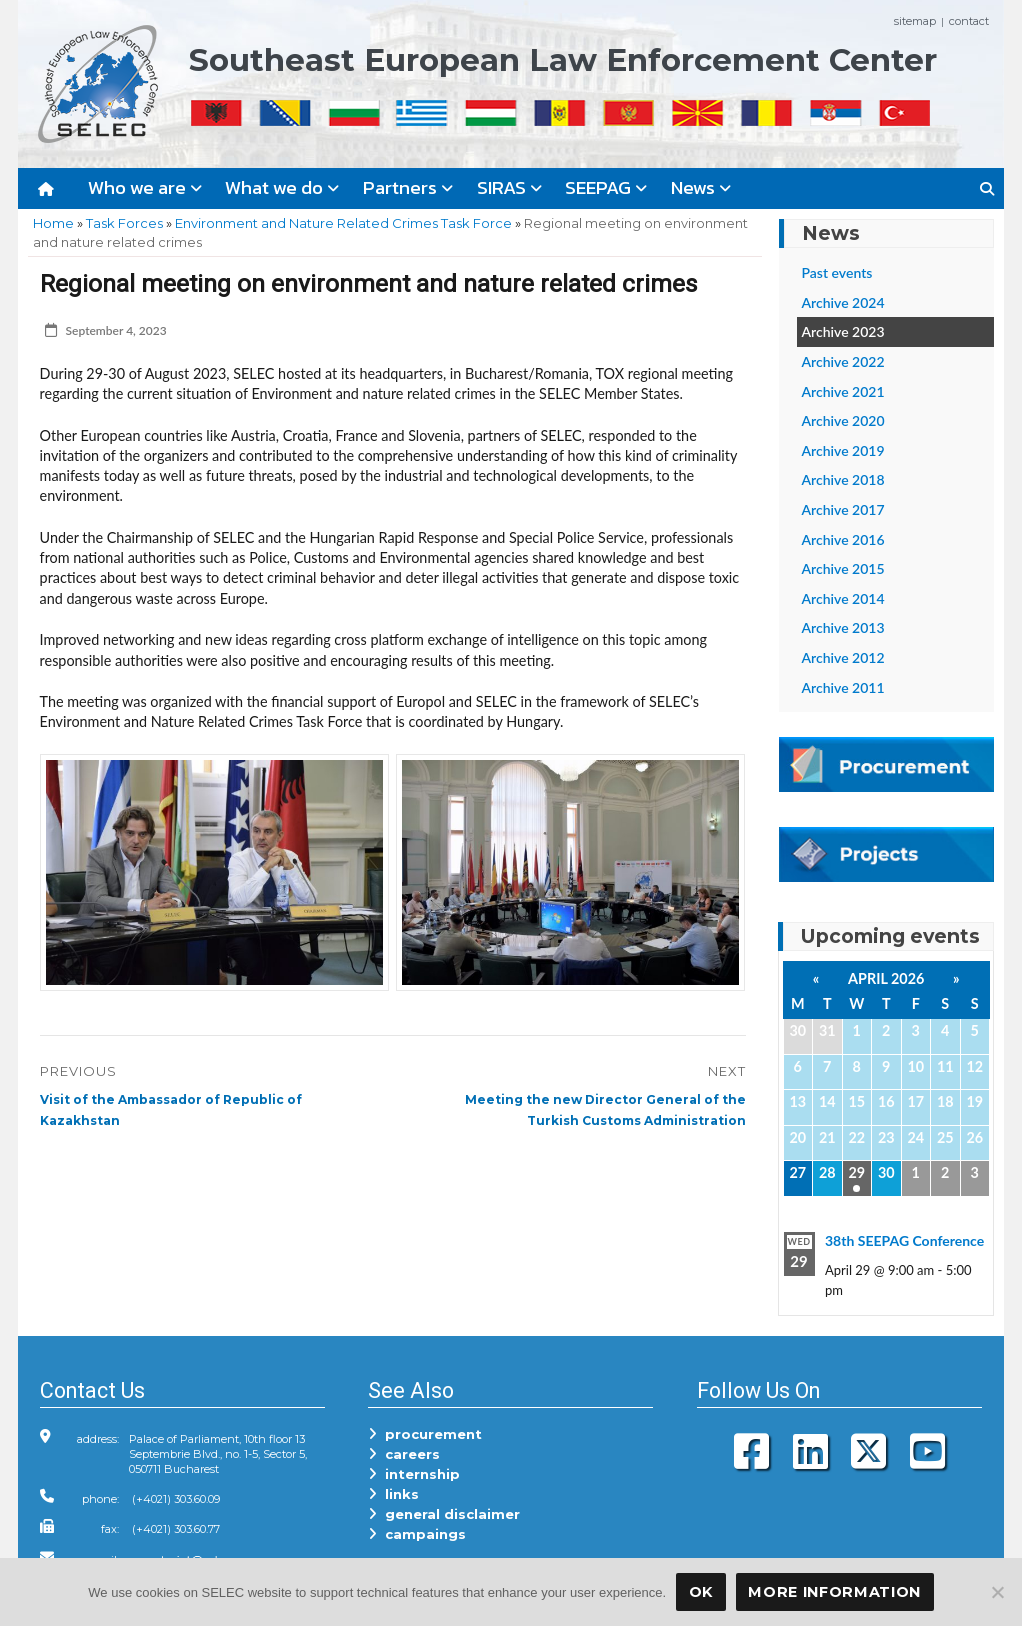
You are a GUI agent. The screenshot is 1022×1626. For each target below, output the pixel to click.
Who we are (145, 187)
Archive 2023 (843, 331)
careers (404, 1454)
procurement (425, 1434)
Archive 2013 (843, 627)
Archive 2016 (843, 539)
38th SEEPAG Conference (904, 1240)
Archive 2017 (843, 509)
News (701, 187)
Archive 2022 (843, 361)
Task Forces (124, 223)
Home (53, 223)
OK (701, 1592)
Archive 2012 (843, 657)
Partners (408, 187)
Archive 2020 (843, 420)
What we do (282, 187)
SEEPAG (606, 187)
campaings (417, 1534)
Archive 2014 (843, 598)
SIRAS (509, 187)
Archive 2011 (843, 687)
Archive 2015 (843, 568)
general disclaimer (444, 1514)
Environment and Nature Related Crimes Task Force (343, 223)
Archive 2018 (843, 479)
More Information (834, 1592)
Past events (837, 272)
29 (856, 1172)
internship (414, 1474)
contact (969, 21)
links (393, 1494)
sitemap (915, 21)
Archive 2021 (843, 391)
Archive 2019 (843, 450)
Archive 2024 (843, 302)
